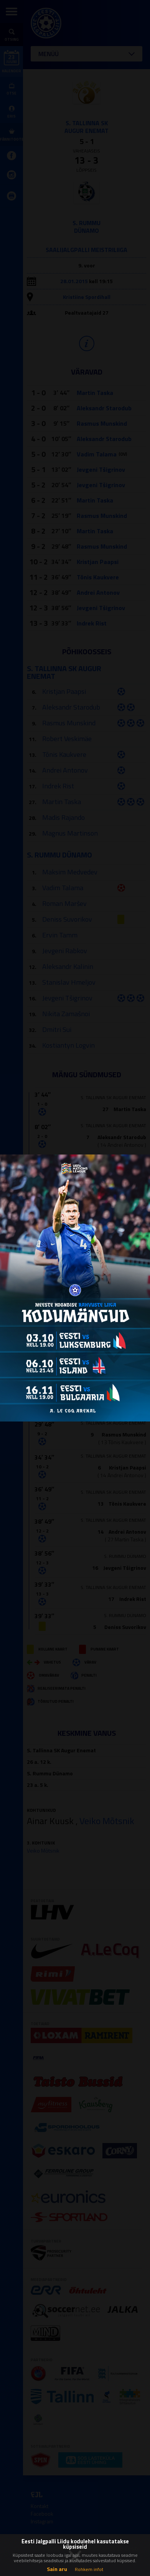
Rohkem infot (89, 2569)
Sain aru (57, 2569)
